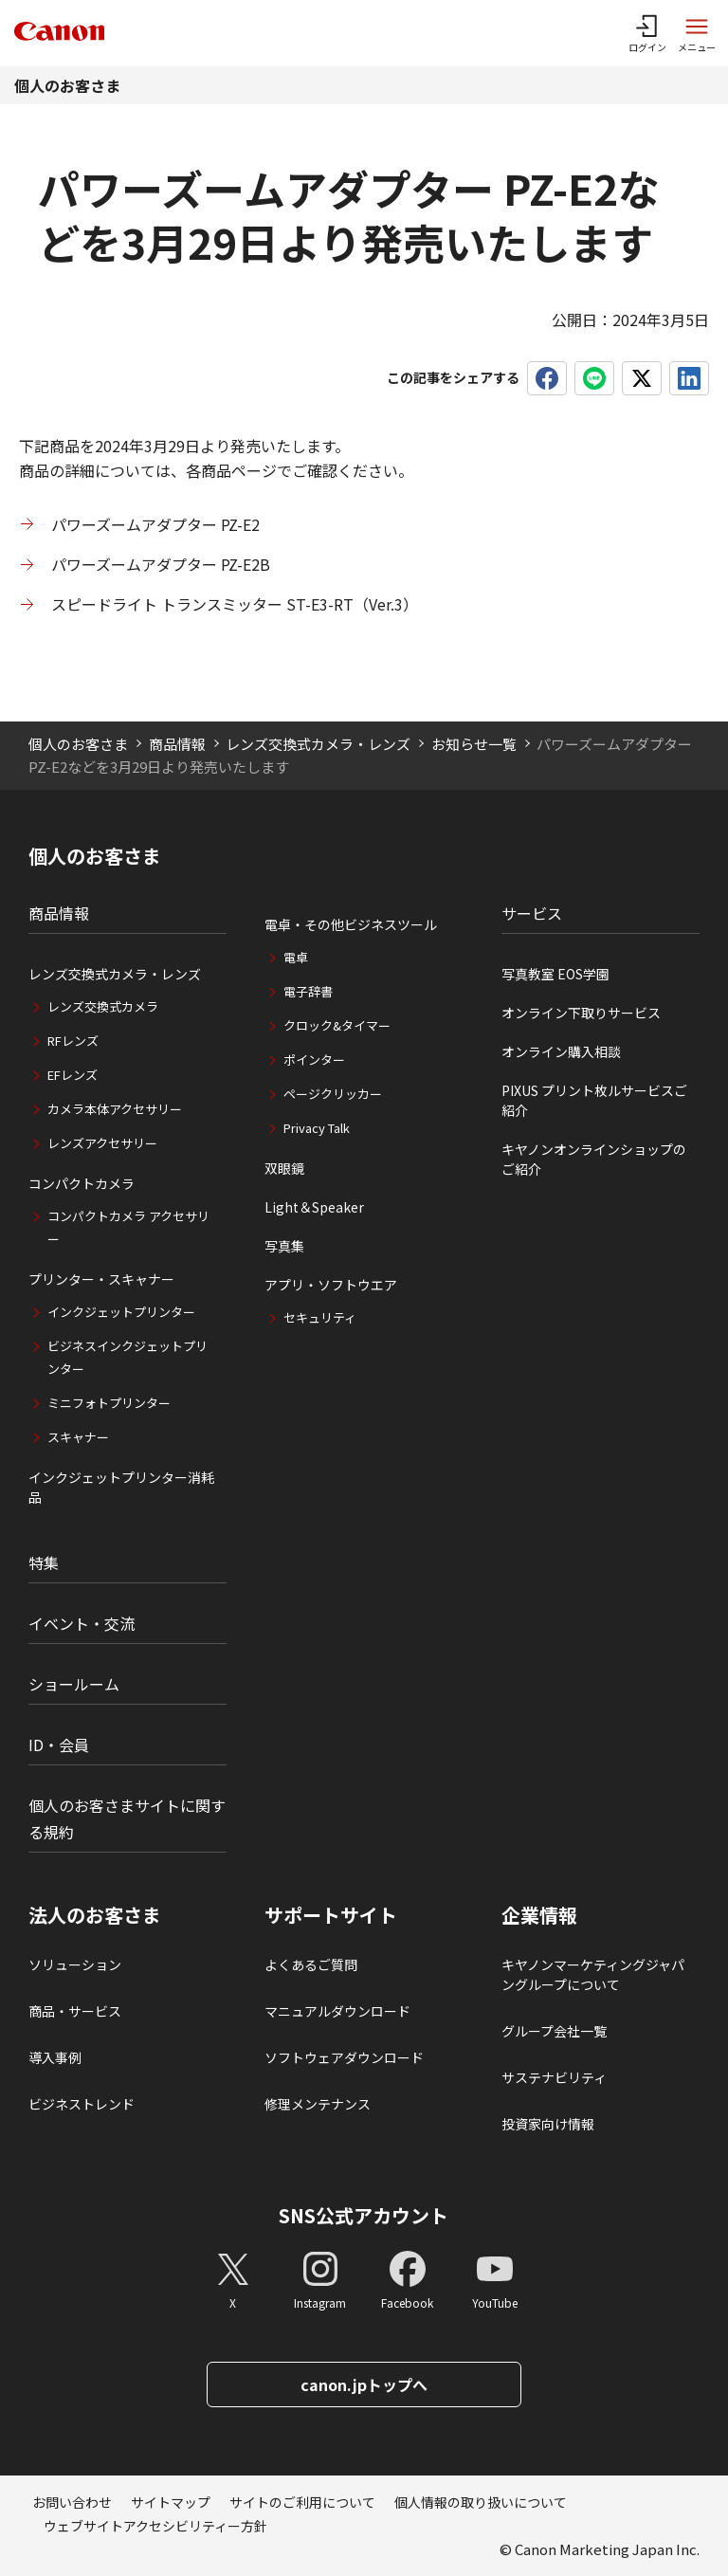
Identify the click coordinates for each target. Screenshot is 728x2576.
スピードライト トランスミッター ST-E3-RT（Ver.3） (234, 604)
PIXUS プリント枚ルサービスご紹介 (594, 1100)
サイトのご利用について (302, 2502)
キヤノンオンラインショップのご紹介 (593, 1159)
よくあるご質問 (310, 1964)
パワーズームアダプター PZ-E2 (155, 524)
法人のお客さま (94, 1915)
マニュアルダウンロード (337, 2010)
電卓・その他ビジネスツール (350, 924)
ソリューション (74, 1964)
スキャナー (78, 1437)
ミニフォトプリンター (109, 1403)
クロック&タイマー (337, 1025)
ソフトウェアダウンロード (344, 2057)
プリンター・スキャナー (101, 1279)
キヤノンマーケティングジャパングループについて (592, 1974)
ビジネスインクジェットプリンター (127, 1357)
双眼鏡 (284, 1168)
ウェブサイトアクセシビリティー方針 (155, 2525)
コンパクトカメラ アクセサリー (128, 1227)
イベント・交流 (81, 1623)
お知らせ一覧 (474, 744)
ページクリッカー (332, 1094)
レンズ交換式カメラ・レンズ (318, 744)
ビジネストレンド (81, 2103)
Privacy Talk (316, 1128)
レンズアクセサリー (102, 1143)
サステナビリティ (554, 2077)
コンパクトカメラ (81, 1183)
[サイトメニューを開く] (697, 33)
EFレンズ (72, 1075)
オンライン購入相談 (561, 1051)
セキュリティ (319, 1317)
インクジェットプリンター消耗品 (121, 1487)
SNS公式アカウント (363, 2215)
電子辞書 (308, 991)
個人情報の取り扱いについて (480, 2502)
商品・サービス (74, 2010)
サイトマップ (170, 2502)
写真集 (284, 1245)
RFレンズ (73, 1041)
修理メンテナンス (317, 2103)
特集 (43, 1562)
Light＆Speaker (314, 1206)
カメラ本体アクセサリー (114, 1109)
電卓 (295, 957)
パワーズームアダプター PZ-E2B (160, 564)
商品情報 (177, 744)
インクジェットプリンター (121, 1312)
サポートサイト (330, 1915)
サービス (531, 913)
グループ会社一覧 (554, 2030)
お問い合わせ (72, 2502)
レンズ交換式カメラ (102, 1006)
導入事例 (55, 2057)
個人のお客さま (67, 85)
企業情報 (539, 1915)
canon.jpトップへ (364, 2384)
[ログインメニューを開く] (647, 33)
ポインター (314, 1059)
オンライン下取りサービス (581, 1012)
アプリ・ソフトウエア (330, 1284)
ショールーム (73, 1683)
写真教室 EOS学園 (555, 973)
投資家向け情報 (547, 2123)
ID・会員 (58, 1744)
